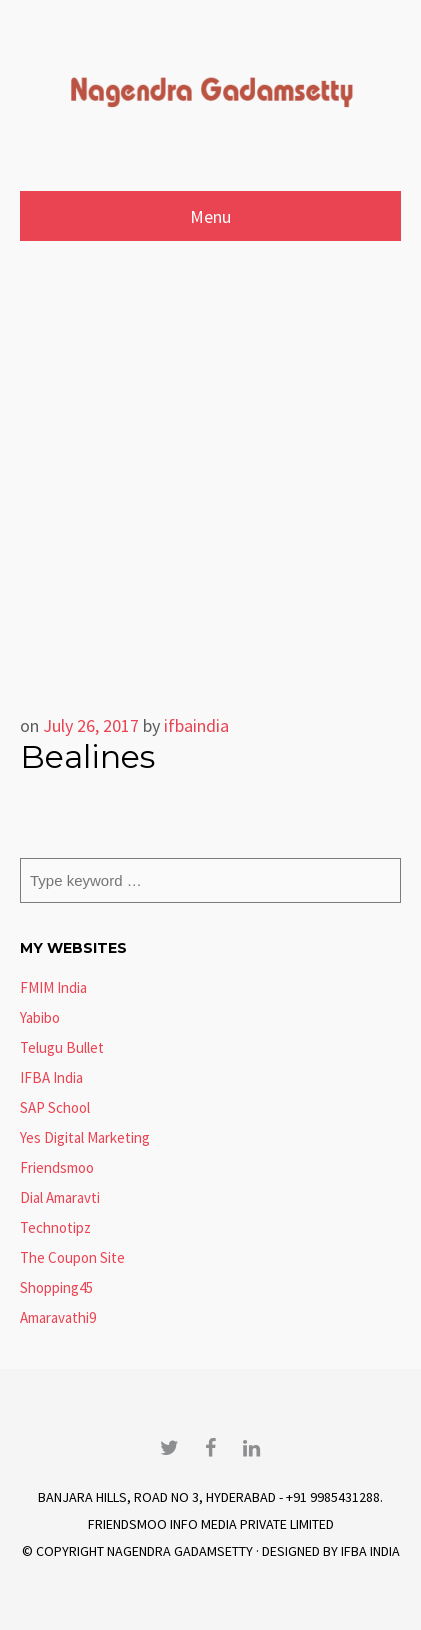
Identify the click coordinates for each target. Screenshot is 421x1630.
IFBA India (51, 1077)
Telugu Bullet (62, 1047)
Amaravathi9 (58, 1317)
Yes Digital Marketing (85, 1137)
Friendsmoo (57, 1167)
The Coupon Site (72, 1257)
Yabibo (40, 1017)
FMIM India (53, 987)
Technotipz (55, 1227)
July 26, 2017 (91, 725)
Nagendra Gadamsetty (180, 1551)
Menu (210, 216)
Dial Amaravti (60, 1197)
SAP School (55, 1107)
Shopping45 (56, 1287)
